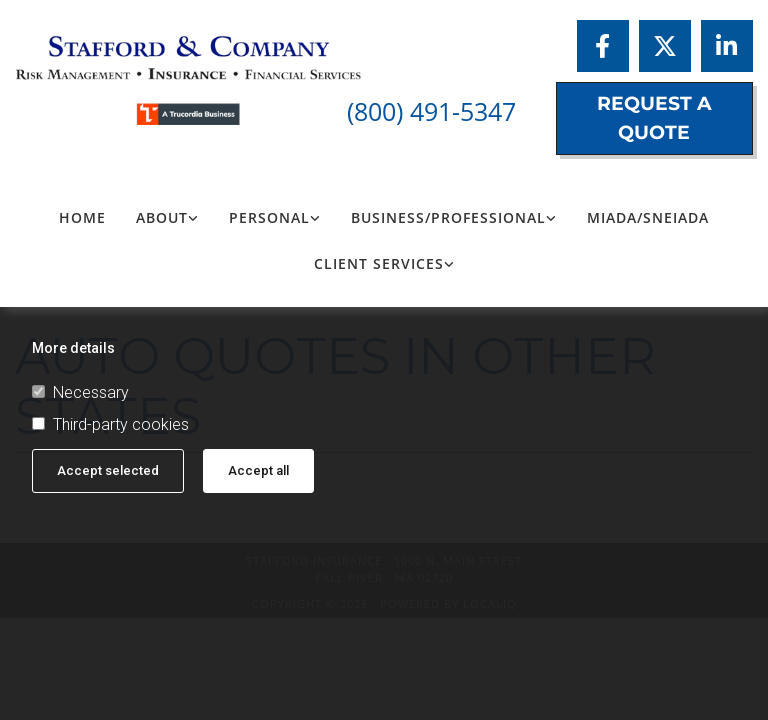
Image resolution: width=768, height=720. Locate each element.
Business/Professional (448, 217)
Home (82, 217)
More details (73, 348)
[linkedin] (727, 46)
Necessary (80, 393)
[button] (654, 118)
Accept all (258, 470)
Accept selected (108, 470)
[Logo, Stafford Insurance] (128, 70)
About (162, 217)
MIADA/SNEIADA (648, 217)
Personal (269, 217)
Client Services (379, 263)
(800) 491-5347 (431, 111)
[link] (167, 218)
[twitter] (665, 46)
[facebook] (603, 46)
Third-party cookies (110, 425)
